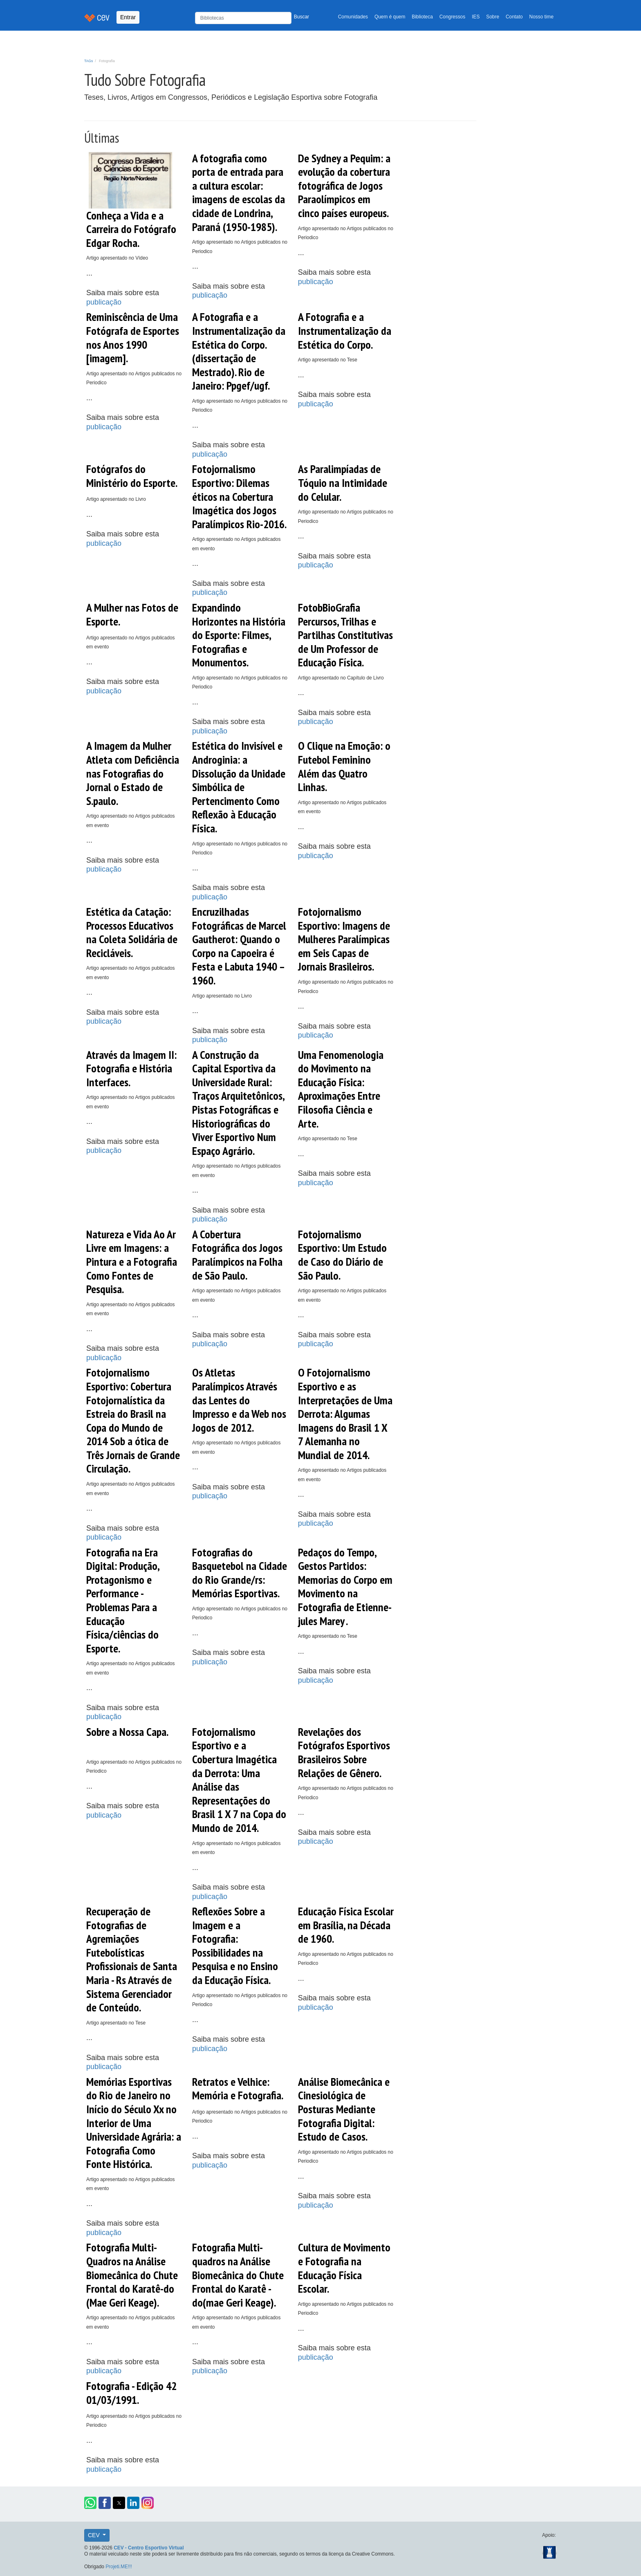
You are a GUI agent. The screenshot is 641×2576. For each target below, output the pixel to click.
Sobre (492, 17)
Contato (514, 17)
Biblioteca (422, 17)
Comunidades (353, 17)
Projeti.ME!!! (118, 2566)
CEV (94, 2535)
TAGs (88, 61)
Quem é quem (389, 17)
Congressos (452, 17)
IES (476, 17)
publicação (103, 302)
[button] (90, 2503)
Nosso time (541, 17)
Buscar (301, 17)
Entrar (128, 17)
